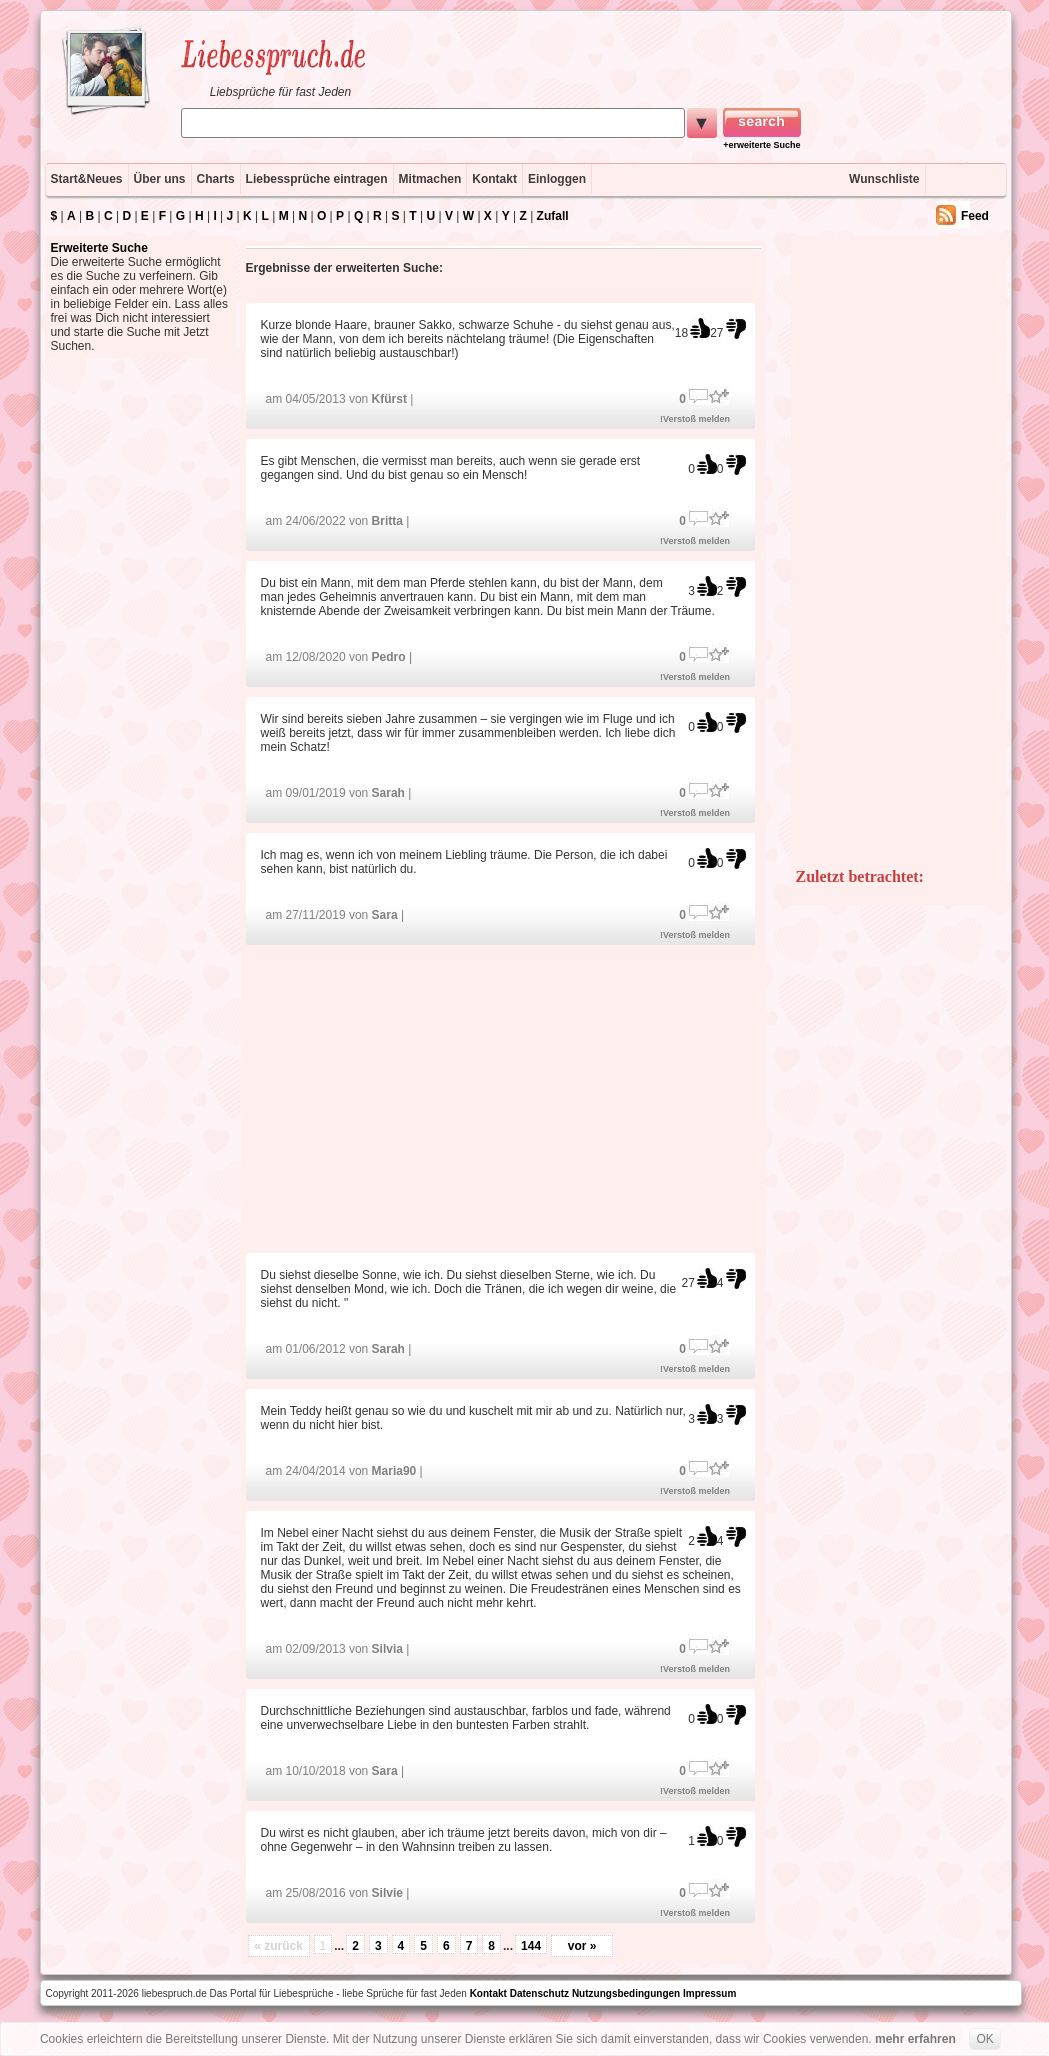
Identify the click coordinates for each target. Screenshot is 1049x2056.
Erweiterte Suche (99, 248)
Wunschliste (884, 179)
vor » (582, 1946)
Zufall (553, 216)
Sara (385, 915)
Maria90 (394, 1471)
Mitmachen (430, 179)
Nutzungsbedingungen (626, 1993)
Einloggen (557, 179)
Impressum (709, 1993)
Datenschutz (539, 1993)
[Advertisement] (503, 1097)
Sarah (388, 793)
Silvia (387, 1649)
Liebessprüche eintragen (317, 179)
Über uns (160, 179)
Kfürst (389, 399)
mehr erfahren (915, 2039)
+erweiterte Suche (761, 145)
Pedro (389, 657)
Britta (387, 521)
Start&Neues (87, 179)
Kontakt (494, 179)
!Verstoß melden (695, 419)
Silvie (387, 1893)
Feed (975, 216)
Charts (216, 179)
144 (531, 1946)
